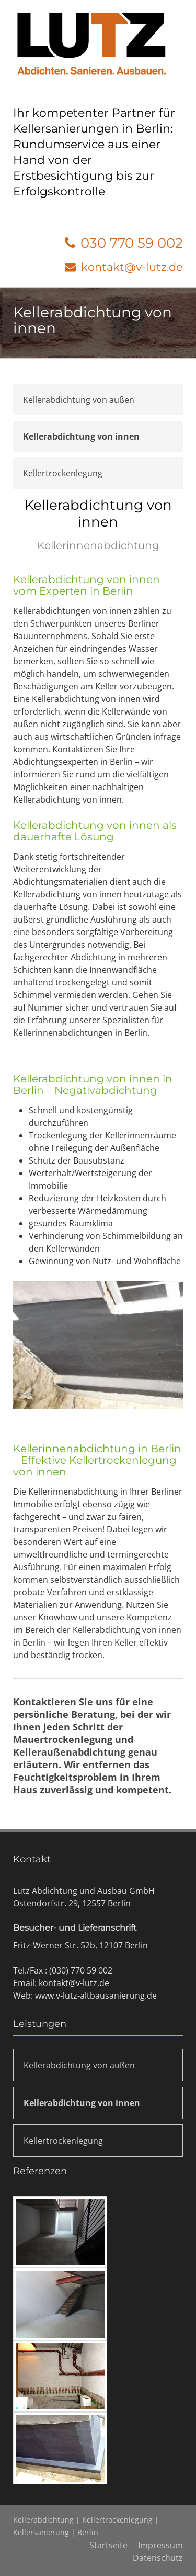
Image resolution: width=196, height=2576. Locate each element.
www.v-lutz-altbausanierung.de (96, 1995)
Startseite (108, 2545)
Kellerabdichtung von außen (78, 399)
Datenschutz (158, 2557)
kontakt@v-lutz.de (132, 266)
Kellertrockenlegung (62, 473)
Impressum (160, 2545)
